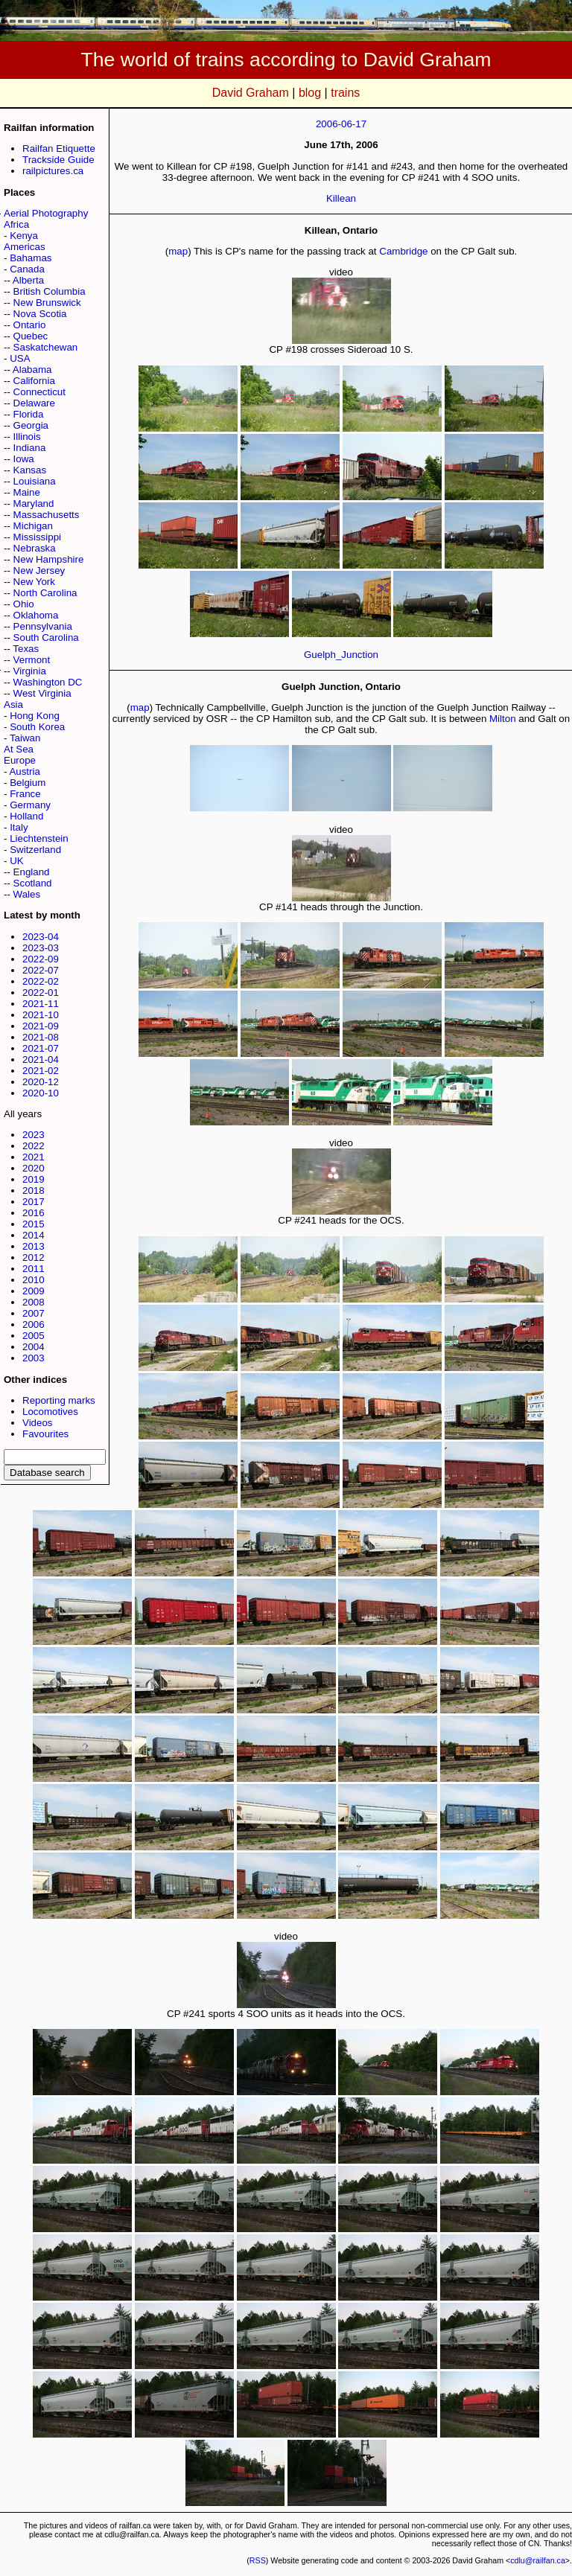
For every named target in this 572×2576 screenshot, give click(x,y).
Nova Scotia (40, 313)
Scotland (32, 883)
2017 (33, 1201)
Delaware (34, 403)
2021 (33, 1157)
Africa (16, 224)
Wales (27, 894)
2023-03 (40, 947)
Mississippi (37, 537)
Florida (28, 414)
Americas (24, 246)
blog (310, 92)
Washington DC (48, 682)
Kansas (29, 470)
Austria (24, 771)
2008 (33, 1302)
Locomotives (50, 1411)
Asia (13, 704)
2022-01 (40, 992)
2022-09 (40, 959)
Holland (26, 816)
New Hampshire (48, 559)
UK (17, 860)
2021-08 (40, 1037)
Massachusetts (46, 514)
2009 (33, 1291)
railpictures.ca (52, 170)
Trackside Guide (58, 159)
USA (20, 358)
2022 (33, 1145)
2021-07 (40, 1048)
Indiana (29, 447)
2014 (33, 1235)
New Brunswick (47, 302)
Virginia (29, 671)
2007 (33, 1313)
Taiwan (25, 738)
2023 (33, 1134)
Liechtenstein (39, 838)
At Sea (19, 749)
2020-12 (40, 1081)
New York (34, 581)
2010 (33, 1279)
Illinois (27, 436)
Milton (502, 718)
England (31, 872)
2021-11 (40, 1003)
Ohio (23, 604)
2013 (33, 1246)
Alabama (32, 369)
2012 (33, 1257)
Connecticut (39, 391)
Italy (19, 827)
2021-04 (40, 1059)
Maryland (33, 503)
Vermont (32, 659)
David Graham (250, 92)
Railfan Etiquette (58, 148)
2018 (33, 1190)
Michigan (33, 525)
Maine (26, 492)
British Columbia (49, 291)
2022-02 (40, 981)
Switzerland (35, 849)
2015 (33, 1224)
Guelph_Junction (341, 654)
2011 (33, 1268)
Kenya (24, 235)
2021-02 (40, 1070)
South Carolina (46, 637)
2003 (33, 1358)
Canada (27, 269)
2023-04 (40, 936)
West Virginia (42, 693)
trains (345, 92)
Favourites (45, 1433)
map (178, 251)
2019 (33, 1179)
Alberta (28, 280)
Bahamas (30, 257)
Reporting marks (58, 1400)
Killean (341, 198)
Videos (37, 1422)
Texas (26, 648)
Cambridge (403, 251)
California (34, 380)
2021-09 (40, 1026)
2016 (33, 1212)
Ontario (29, 324)
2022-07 (40, 970)
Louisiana (34, 481)
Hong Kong (35, 715)
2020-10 (40, 1093)
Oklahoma (36, 615)
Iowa (23, 458)
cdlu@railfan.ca (537, 2560)
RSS (258, 2560)
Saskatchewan (45, 347)
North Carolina (45, 592)
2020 (33, 1168)
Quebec (30, 336)
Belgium (27, 782)
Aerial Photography (46, 213)
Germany (30, 805)
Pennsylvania (42, 626)
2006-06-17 (341, 124)
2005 (33, 1335)
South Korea (37, 726)
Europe (20, 760)
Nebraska (34, 548)
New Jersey (39, 570)
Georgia (30, 425)
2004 (33, 1346)
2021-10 (40, 1014)
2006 (33, 1324)
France (25, 793)
